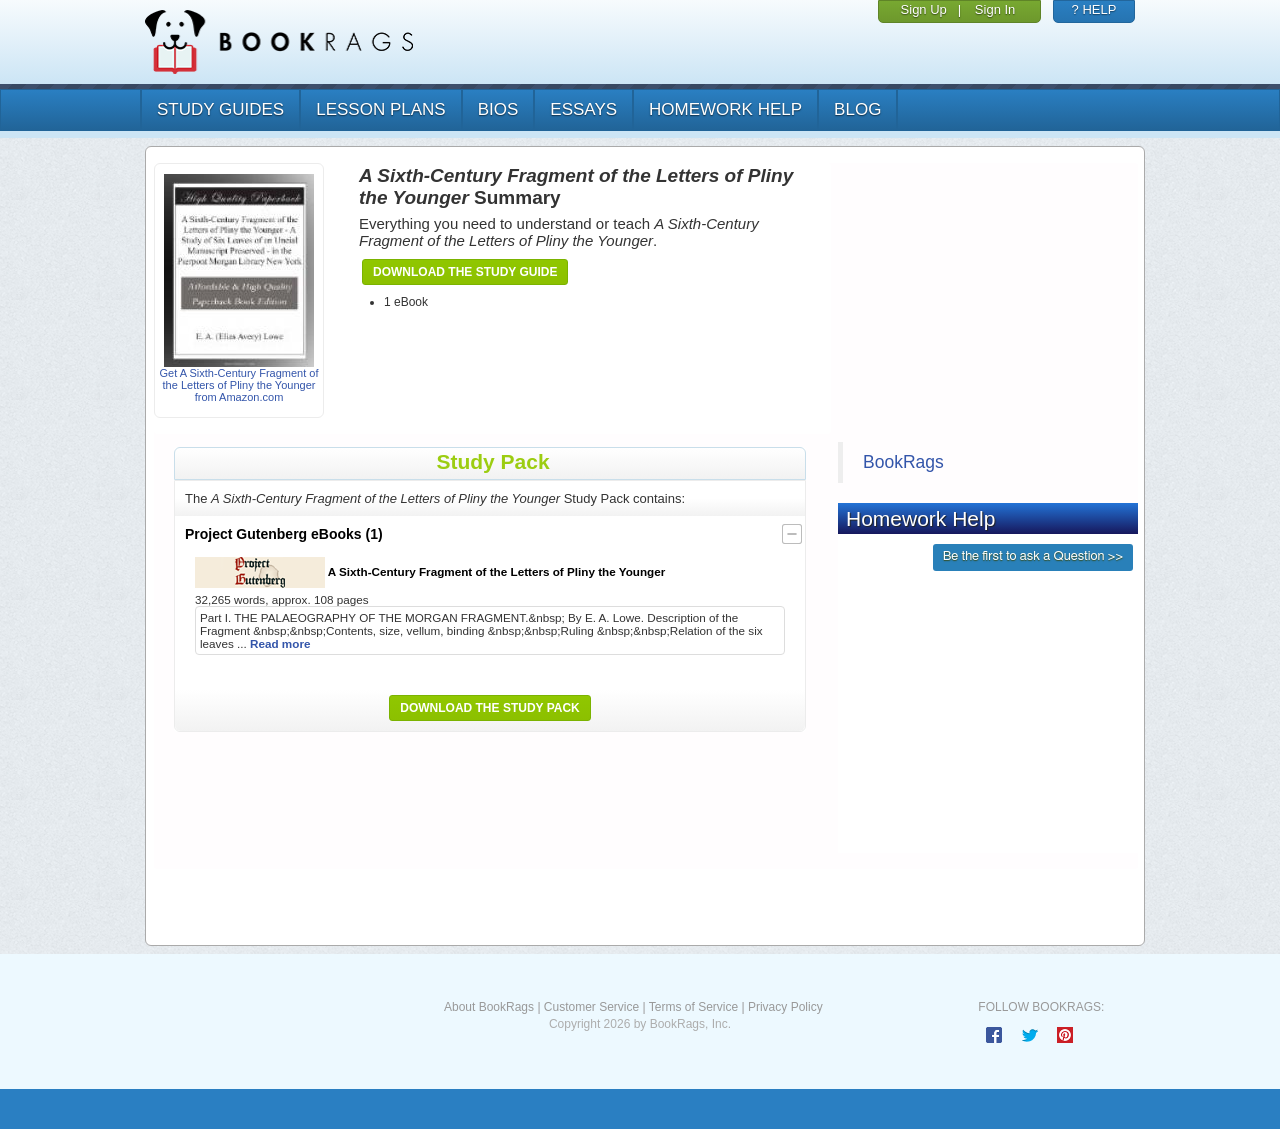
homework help (725, 109)
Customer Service (591, 1007)
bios (498, 109)
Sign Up (924, 9)
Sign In (995, 9)
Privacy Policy (785, 1007)
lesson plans (380, 109)
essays (583, 109)
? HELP (1094, 9)
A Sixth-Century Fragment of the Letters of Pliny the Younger (430, 572)
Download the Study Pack (490, 708)
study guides (220, 109)
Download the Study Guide (465, 272)
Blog (857, 109)
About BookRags (489, 1007)
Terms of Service (693, 1007)
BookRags (903, 462)
